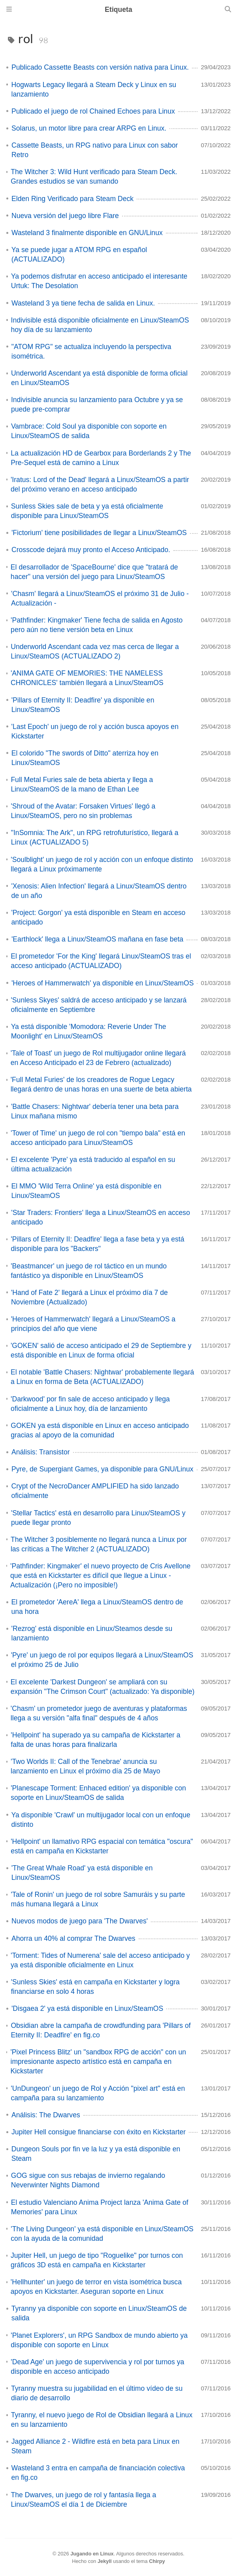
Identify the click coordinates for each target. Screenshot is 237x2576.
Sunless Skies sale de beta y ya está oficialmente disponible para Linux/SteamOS (87, 511)
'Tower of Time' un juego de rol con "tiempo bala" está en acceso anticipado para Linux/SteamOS (98, 1138)
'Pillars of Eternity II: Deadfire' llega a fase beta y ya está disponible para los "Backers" (97, 1244)
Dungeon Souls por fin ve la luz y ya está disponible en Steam (95, 2153)
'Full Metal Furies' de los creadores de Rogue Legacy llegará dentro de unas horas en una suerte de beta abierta (101, 1084)
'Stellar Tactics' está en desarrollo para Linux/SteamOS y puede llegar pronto (98, 1517)
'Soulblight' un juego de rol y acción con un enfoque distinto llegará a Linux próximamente (102, 864)
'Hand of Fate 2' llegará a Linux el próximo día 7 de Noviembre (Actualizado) (89, 1297)
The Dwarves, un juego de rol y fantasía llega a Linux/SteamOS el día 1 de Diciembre (83, 2499)
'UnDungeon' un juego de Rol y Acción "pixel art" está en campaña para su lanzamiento (98, 2093)
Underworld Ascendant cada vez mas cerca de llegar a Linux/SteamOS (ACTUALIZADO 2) (95, 651)
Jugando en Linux (92, 2554)
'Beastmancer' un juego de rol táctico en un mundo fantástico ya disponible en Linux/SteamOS (89, 1270)
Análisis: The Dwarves (45, 2115)
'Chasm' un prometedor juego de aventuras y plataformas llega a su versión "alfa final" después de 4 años (99, 1713)
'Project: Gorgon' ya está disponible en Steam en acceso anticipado (98, 917)
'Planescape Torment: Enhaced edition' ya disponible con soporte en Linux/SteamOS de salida (98, 1792)
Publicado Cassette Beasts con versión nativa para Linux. (100, 67)
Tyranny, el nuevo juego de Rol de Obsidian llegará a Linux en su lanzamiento (101, 2419)
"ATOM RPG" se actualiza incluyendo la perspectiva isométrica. (91, 351)
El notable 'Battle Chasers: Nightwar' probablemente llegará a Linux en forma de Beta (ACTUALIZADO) (102, 1377)
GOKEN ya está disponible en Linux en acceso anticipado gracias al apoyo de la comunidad (100, 1430)
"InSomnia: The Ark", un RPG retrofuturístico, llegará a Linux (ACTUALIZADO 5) (95, 837)
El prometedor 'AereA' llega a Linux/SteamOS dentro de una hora (97, 1606)
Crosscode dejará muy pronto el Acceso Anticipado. (90, 550)
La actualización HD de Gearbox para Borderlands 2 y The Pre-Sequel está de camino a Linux (101, 458)
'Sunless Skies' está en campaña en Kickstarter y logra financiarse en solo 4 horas (95, 1986)
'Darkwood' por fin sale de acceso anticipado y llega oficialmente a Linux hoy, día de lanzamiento (90, 1403)
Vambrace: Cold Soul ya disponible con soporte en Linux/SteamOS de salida (89, 431)
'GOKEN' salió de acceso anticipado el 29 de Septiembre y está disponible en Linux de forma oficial (101, 1350)
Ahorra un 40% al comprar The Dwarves (73, 1938)
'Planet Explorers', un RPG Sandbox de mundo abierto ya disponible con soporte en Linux (99, 2340)
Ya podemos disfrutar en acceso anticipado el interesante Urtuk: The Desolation (99, 281)
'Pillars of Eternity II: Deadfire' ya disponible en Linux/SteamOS (82, 705)
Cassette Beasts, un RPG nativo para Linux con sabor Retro (94, 150)
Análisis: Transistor (40, 1452)
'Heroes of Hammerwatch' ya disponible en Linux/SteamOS (102, 983)
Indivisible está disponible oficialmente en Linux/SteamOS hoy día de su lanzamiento (100, 325)
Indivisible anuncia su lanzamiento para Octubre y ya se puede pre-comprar (97, 404)
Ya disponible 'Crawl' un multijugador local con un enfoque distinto (100, 1819)
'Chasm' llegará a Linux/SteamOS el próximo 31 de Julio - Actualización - (100, 598)
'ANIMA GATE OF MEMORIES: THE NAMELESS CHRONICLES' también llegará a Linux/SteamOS (87, 678)
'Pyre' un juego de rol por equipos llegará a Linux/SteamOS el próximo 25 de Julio (102, 1660)
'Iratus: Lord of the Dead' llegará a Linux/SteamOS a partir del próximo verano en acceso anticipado (100, 484)
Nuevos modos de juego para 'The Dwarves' (79, 1921)
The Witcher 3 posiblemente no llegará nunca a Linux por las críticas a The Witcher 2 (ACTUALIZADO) (99, 1544)
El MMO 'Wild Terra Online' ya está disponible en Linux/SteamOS (86, 1191)
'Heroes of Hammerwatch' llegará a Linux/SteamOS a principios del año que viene (93, 1324)
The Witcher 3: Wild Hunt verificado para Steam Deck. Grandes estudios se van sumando (94, 176)
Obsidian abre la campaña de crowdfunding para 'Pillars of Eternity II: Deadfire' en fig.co (100, 2030)
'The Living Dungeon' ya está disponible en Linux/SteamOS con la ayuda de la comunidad (102, 2233)
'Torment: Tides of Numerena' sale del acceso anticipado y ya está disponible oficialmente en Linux (100, 1960)
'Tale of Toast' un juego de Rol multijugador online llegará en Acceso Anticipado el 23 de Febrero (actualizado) (98, 1058)
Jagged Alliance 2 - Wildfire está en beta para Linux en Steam (95, 2446)
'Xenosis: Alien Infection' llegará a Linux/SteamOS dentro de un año (98, 891)
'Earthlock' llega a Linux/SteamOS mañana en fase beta (97, 939)
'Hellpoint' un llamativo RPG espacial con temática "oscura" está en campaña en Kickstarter (102, 1846)
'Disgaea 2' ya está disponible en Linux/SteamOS (87, 2008)
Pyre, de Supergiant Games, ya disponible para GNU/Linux (102, 1469)
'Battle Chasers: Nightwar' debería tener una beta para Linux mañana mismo (95, 1111)
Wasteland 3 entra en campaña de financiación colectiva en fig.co (98, 2472)
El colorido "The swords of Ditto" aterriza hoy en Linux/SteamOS (84, 758)
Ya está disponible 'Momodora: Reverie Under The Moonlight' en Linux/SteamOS (88, 1031)
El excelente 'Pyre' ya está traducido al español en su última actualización (93, 1164)
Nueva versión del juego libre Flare (65, 216)
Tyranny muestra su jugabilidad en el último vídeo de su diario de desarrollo (96, 2393)
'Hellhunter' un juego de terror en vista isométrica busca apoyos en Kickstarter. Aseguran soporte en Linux (96, 2286)
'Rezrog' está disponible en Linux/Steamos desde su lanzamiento (92, 1633)
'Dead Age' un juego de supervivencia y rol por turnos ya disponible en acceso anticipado (97, 2366)
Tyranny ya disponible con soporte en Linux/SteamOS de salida (99, 2313)
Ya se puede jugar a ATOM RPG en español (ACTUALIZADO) (79, 254)
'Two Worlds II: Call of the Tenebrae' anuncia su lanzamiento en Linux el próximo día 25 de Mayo (85, 1766)
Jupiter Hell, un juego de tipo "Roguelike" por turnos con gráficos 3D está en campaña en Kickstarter (97, 2260)
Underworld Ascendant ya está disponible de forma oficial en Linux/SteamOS (99, 378)
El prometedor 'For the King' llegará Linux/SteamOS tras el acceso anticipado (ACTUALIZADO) (101, 961)
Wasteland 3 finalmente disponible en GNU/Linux (87, 233)
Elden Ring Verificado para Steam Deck (72, 199)
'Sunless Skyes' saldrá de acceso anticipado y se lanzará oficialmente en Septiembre (99, 1005)
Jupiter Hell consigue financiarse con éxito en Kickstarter (98, 2132)
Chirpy (157, 2561)
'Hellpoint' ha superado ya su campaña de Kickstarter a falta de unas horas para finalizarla (95, 1739)
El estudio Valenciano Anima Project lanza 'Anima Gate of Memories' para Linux (99, 2207)
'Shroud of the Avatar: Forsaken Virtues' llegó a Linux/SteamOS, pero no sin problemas (83, 811)
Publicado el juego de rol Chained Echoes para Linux (93, 111)
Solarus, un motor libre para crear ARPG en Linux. (88, 128)
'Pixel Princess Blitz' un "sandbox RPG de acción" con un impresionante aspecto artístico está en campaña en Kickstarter (98, 2061)
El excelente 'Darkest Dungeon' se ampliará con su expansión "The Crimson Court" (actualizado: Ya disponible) (103, 1686)
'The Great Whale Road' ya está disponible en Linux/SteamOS (82, 1872)
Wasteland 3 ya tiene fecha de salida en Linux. (83, 303)
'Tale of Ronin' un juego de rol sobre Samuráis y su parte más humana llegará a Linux (98, 1899)
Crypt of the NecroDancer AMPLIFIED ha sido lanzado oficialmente (95, 1491)
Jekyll (105, 2561)
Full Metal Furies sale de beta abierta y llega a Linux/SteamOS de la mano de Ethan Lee (82, 784)
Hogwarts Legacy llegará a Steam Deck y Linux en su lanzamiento (93, 89)
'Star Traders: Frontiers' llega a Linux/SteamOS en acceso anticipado (100, 1217)
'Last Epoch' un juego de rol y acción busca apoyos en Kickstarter (95, 731)
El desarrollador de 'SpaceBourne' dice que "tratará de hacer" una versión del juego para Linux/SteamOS (94, 572)
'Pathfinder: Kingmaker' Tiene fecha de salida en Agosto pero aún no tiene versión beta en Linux (96, 625)
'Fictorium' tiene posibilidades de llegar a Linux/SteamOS (99, 533)
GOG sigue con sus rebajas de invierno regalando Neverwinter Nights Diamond (88, 2180)
